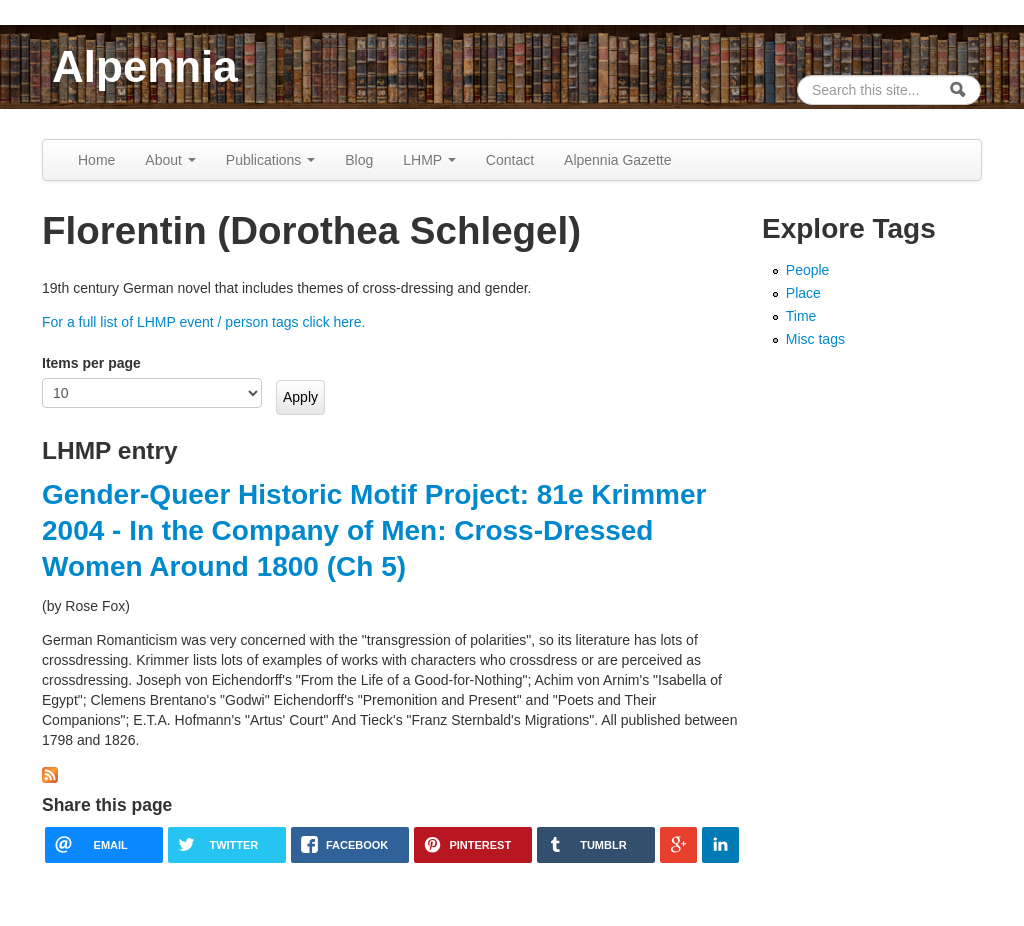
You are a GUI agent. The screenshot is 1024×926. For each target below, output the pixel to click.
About (170, 160)
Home (96, 160)
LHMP (429, 160)
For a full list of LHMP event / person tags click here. (203, 322)
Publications (270, 160)
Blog (359, 160)
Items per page (91, 363)
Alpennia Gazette (617, 160)
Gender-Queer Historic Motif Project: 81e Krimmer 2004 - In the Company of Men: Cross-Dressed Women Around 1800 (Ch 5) (374, 531)
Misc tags (815, 339)
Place (803, 293)
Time (801, 316)
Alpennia (145, 66)
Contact (510, 160)
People (808, 270)
